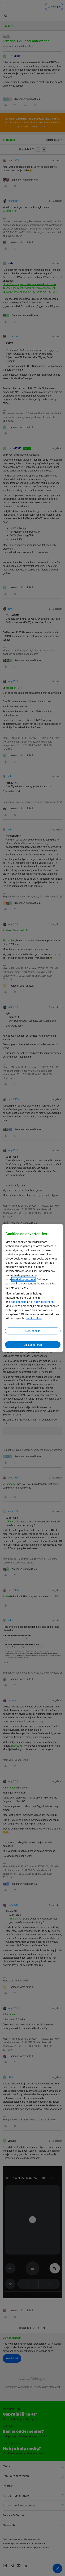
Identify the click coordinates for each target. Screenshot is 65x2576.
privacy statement (42, 1301)
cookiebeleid (19, 1301)
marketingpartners (23, 1279)
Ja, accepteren (33, 1344)
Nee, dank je (32, 1331)
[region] (32, 1288)
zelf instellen (34, 1318)
